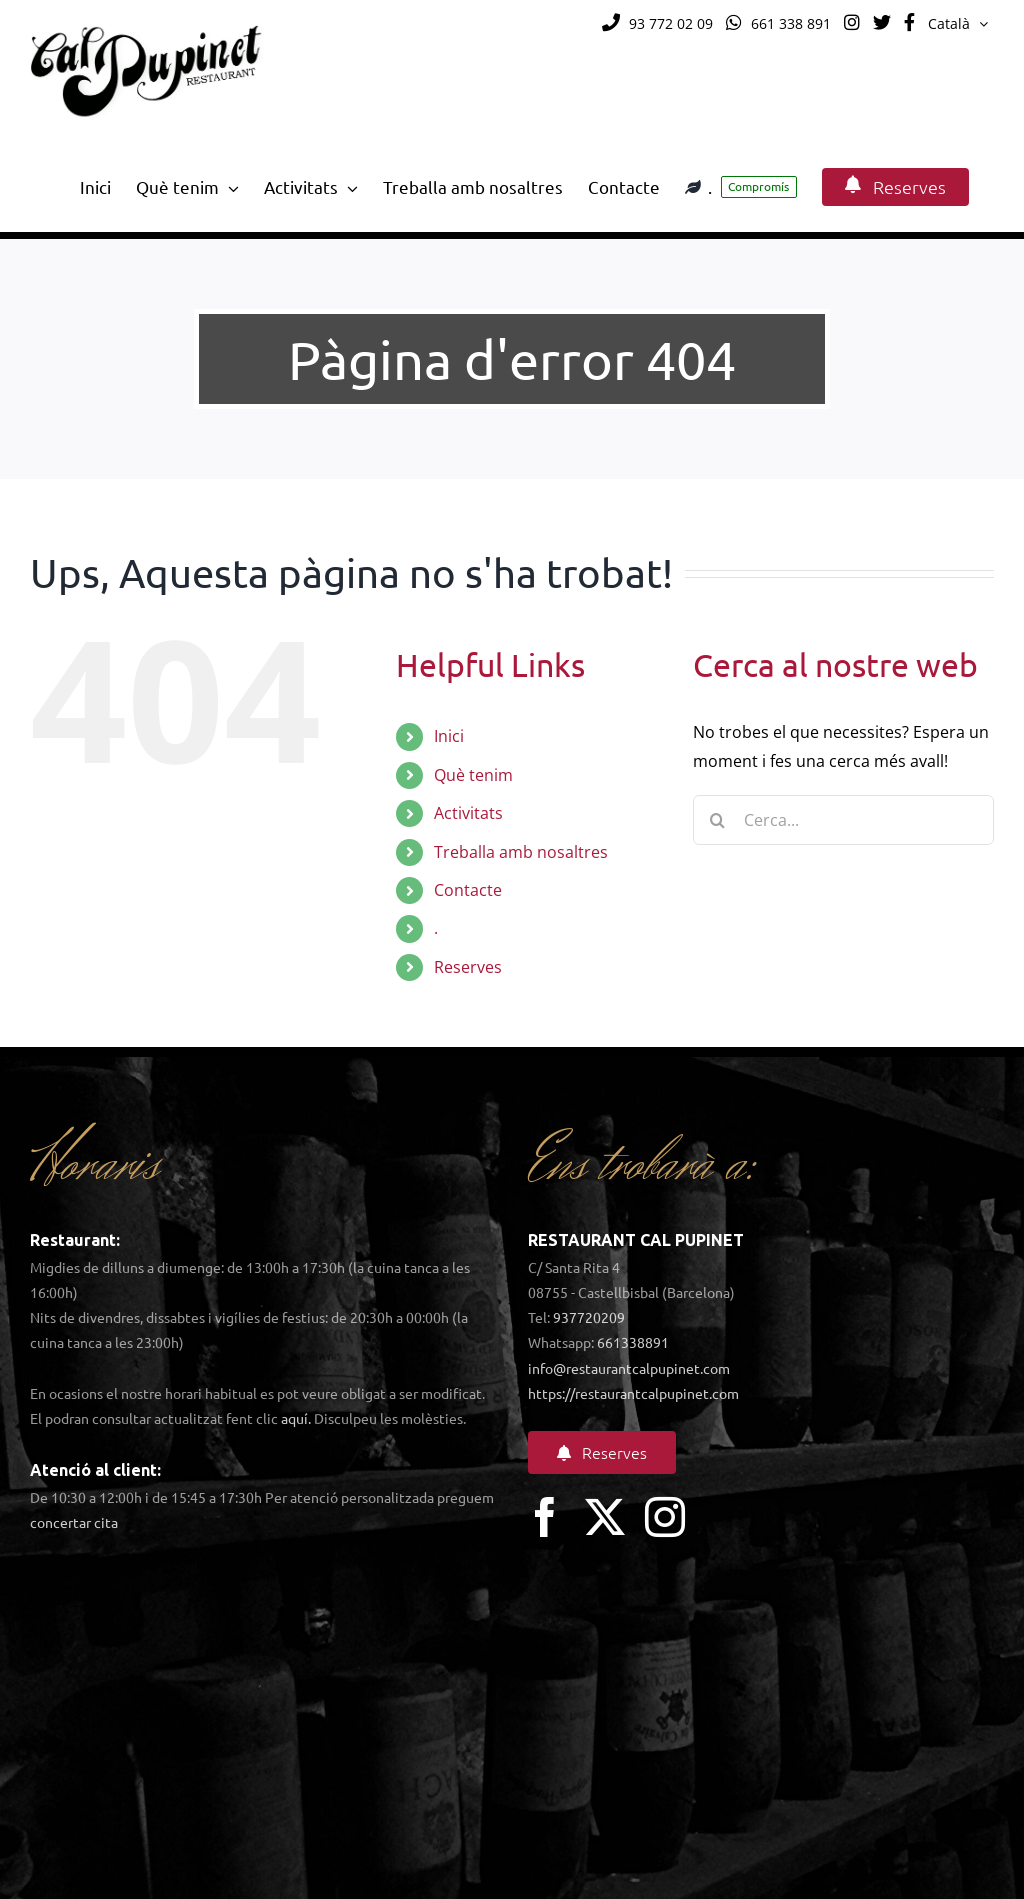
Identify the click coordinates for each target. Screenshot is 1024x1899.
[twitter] (605, 1517)
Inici (449, 736)
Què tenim (473, 775)
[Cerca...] (843, 820)
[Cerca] (718, 820)
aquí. (296, 1418)
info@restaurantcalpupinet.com (629, 1368)
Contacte (468, 890)
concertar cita (74, 1522)
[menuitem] (958, 24)
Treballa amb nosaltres (521, 852)
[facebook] (545, 1517)
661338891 (633, 1342)
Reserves (468, 967)
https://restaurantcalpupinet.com (633, 1393)
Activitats (468, 813)
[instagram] (665, 1517)
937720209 (589, 1317)
